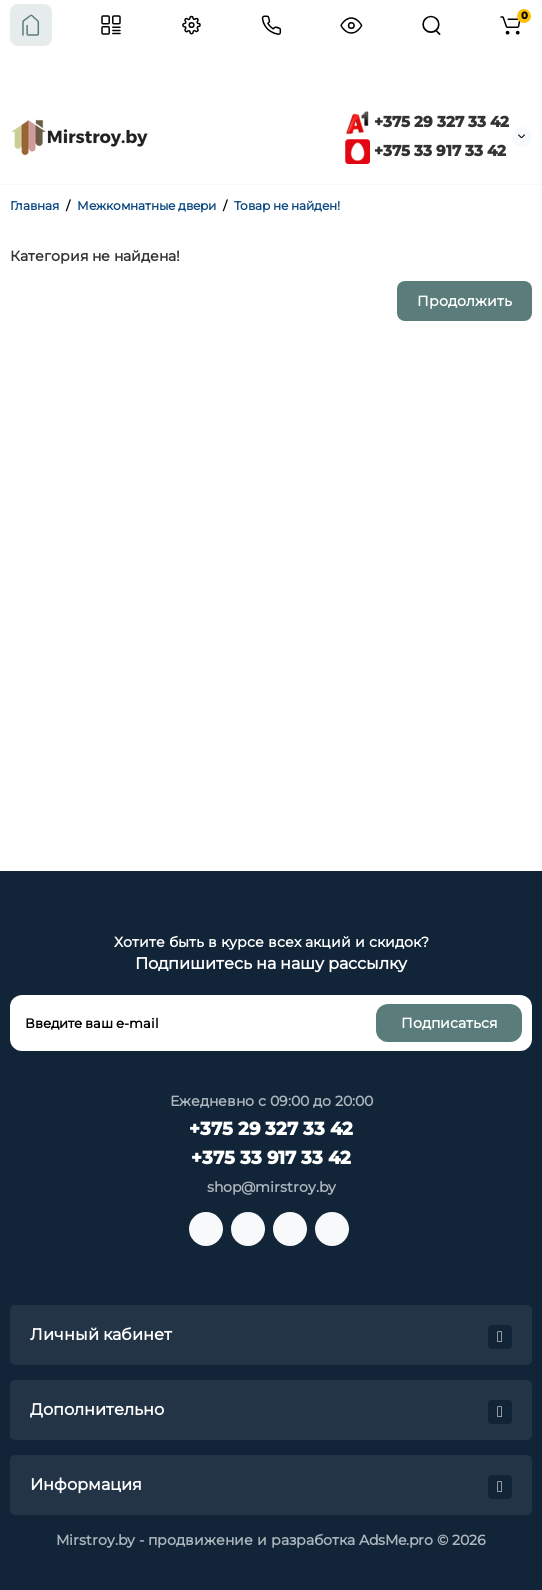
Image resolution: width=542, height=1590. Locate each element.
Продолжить (464, 301)
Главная (34, 205)
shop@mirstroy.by (271, 1187)
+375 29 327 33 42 (427, 121)
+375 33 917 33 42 (425, 150)
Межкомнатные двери (146, 205)
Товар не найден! (287, 205)
